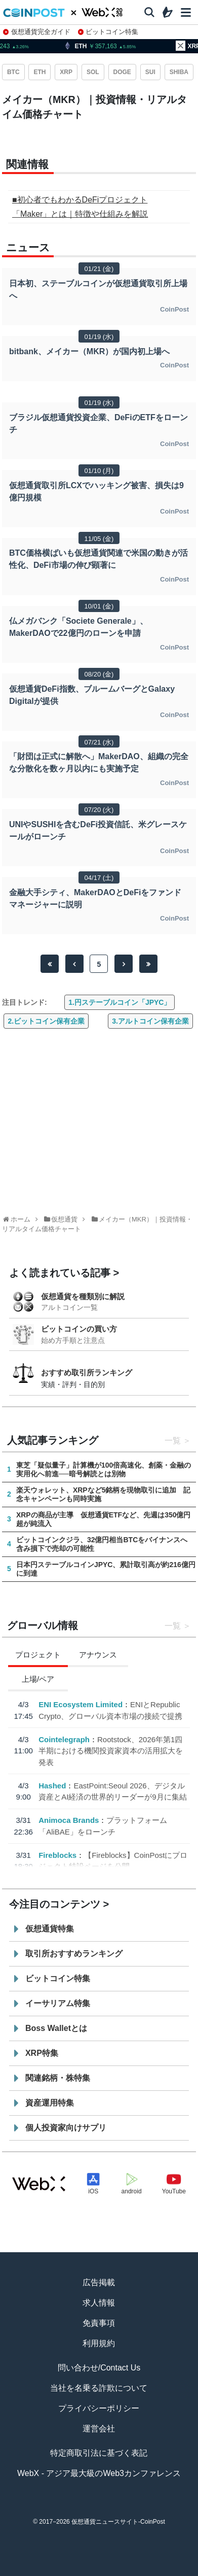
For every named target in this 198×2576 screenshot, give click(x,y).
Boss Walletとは (56, 2028)
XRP (66, 72)
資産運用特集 (49, 2102)
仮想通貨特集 (49, 1928)
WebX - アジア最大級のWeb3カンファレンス (99, 2473)
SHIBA (179, 72)
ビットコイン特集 (108, 32)
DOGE (122, 72)
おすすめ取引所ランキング (86, 1372)
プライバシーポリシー (98, 2408)
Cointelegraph (64, 1739)
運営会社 (99, 2428)
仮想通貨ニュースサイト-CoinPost (118, 2521)
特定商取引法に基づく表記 (98, 2453)
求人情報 (99, 2302)
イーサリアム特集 (57, 2003)
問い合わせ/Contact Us (99, 2367)
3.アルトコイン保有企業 (150, 1021)
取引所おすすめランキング (74, 1953)
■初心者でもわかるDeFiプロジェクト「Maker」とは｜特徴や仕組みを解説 (80, 206)
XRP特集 (41, 2053)
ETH (39, 72)
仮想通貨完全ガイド (36, 32)
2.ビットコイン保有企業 (46, 1021)
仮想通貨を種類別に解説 (83, 1296)
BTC (13, 72)
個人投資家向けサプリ (65, 2127)
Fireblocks (57, 1854)
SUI (150, 72)
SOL (93, 72)
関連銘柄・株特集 (57, 2078)
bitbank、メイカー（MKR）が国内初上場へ (89, 351)
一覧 (173, 1440)
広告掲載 (99, 2282)
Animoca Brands (68, 1820)
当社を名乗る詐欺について (98, 2388)
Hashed (52, 1785)
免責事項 (99, 2323)
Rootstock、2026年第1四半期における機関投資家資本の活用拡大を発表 (110, 1750)
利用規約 (99, 2343)
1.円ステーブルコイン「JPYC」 (119, 1002)
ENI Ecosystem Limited (80, 1704)
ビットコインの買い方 (79, 1329)
